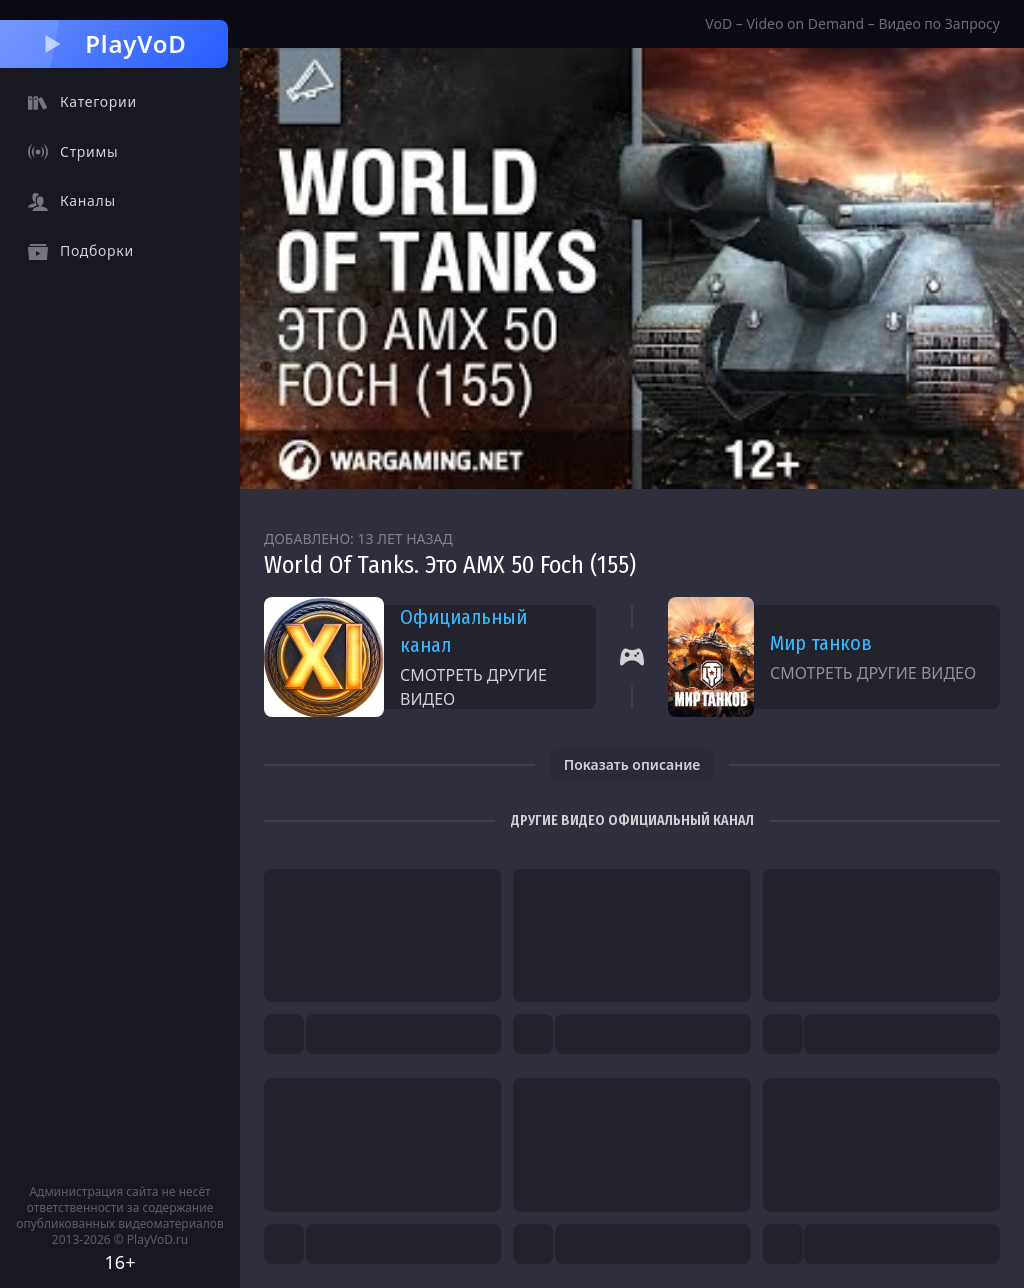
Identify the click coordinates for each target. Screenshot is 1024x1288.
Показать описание (632, 764)
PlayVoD (113, 43)
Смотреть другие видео (473, 687)
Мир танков (821, 643)
